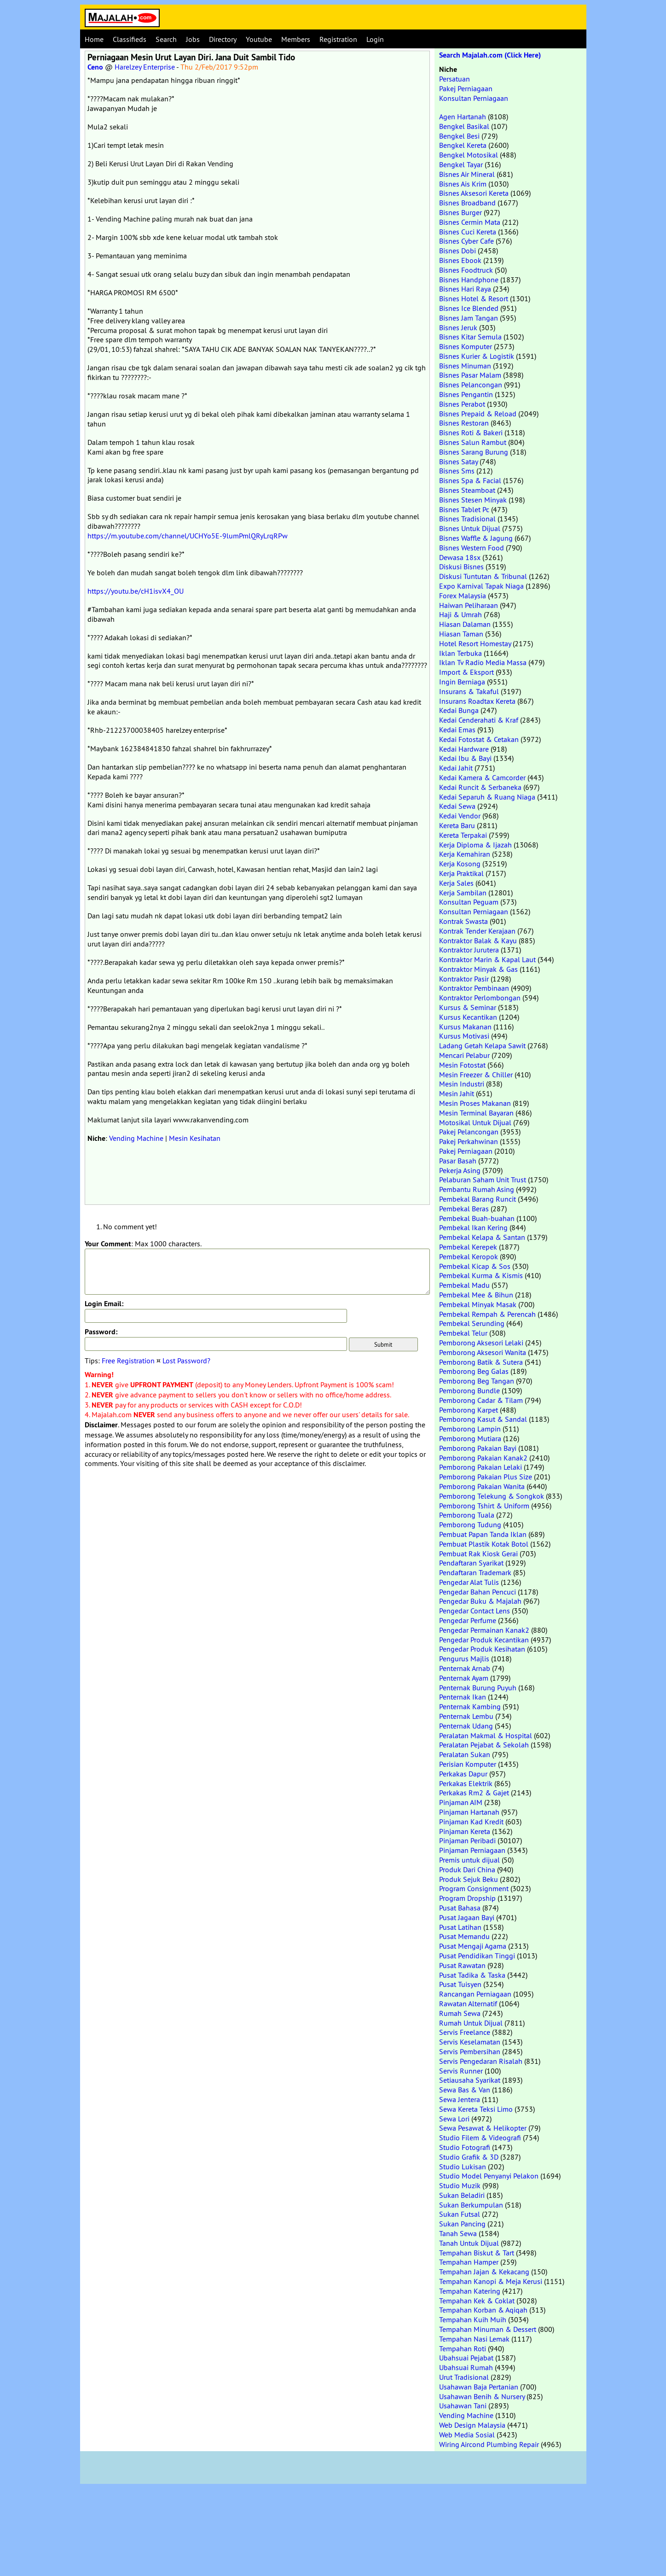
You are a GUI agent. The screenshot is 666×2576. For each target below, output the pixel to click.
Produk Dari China (467, 1869)
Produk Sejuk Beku (468, 1879)
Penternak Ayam (463, 1677)
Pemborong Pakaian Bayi (477, 1448)
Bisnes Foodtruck (466, 270)
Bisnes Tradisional (467, 518)
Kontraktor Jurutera (469, 949)
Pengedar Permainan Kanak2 (484, 1630)
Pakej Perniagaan (465, 88)
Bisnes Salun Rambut (472, 442)
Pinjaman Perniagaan (472, 1850)
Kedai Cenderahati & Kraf (478, 719)
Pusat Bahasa (460, 1907)
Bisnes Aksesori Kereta (474, 193)
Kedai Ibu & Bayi (465, 758)
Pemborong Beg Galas (474, 1371)
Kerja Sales (456, 883)
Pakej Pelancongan (468, 1131)
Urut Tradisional (464, 2377)
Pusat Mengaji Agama (472, 1946)
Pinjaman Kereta (464, 1831)
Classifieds (129, 39)
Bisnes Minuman (465, 365)
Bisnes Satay (458, 461)
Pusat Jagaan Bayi (466, 1917)
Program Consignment (474, 1888)
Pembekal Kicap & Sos (474, 1266)
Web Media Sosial (467, 2434)
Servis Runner (461, 2070)
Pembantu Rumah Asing (476, 1189)
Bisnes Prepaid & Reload (477, 413)
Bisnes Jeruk (458, 327)
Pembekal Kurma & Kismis (481, 1275)
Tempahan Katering (469, 2291)
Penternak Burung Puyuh (477, 1687)
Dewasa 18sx (460, 557)
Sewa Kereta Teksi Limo (476, 2109)
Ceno (95, 67)
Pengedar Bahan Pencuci (477, 1591)
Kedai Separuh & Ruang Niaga (487, 796)
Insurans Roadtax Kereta (477, 701)
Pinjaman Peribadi (467, 1840)
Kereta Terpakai (463, 835)
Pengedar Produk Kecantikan (484, 1639)
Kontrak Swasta (463, 921)
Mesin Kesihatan (194, 1138)
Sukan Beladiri (462, 2195)
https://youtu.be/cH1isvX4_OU (135, 591)
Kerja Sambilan (462, 892)
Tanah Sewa (458, 2233)
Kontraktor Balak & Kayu (478, 940)
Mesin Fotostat (462, 1064)
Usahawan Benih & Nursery (482, 2396)
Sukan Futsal (459, 2214)
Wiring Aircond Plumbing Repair (489, 2444)
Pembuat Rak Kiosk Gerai (478, 1553)
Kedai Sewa (457, 806)
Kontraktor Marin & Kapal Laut (487, 959)
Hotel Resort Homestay (475, 643)
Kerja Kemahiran (464, 854)
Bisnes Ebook (460, 260)
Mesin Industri (461, 1083)
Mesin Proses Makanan (475, 1103)
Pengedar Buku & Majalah (480, 1601)
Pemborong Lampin (470, 1428)
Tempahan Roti (462, 2348)
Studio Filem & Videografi (480, 2137)
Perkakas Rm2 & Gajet (474, 1792)
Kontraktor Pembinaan (474, 988)
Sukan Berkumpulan (471, 2204)
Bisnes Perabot (462, 404)
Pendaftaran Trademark (475, 1572)
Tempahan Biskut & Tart (476, 2252)
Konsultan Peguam (468, 901)
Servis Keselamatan (469, 2041)
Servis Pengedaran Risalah (480, 2061)
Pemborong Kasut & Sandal (483, 1419)
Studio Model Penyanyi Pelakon (489, 2175)
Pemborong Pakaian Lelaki (480, 1467)
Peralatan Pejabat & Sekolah (484, 1744)
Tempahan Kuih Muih (472, 2319)
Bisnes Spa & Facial (470, 480)
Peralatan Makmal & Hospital (485, 1735)
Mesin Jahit (456, 1093)
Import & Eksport (466, 672)
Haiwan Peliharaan (468, 605)
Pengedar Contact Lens (474, 1610)
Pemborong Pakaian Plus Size (485, 1476)
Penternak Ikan (462, 1696)
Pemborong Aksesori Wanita (482, 1352)
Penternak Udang (466, 1725)
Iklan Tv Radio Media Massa (483, 662)
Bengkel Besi (459, 135)
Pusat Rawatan (462, 1965)
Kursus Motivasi (464, 1035)
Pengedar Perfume (467, 1620)
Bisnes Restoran (464, 422)
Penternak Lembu (466, 1716)
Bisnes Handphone (468, 279)
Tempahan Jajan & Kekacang (484, 2271)
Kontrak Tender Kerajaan (477, 930)
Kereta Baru (457, 825)
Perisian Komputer (467, 1764)
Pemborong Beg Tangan (476, 1380)
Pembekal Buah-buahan (477, 1218)
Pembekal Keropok (468, 1256)
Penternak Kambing (470, 1706)
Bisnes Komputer (465, 346)
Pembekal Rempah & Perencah (487, 1314)
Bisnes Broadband (467, 202)
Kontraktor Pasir (464, 978)
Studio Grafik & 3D (468, 2156)
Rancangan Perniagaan (475, 1993)
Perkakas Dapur (463, 1773)
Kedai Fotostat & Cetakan (479, 739)
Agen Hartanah (462, 116)
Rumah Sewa (460, 2013)
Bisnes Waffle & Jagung (476, 538)
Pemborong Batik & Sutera (481, 1362)
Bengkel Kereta (462, 145)
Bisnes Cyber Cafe (466, 240)
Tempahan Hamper (468, 2261)
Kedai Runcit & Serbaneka (480, 787)
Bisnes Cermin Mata (469, 222)
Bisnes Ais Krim (462, 183)
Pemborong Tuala (466, 1514)
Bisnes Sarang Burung (473, 451)
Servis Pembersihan (469, 2051)
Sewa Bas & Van (464, 2089)
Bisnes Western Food (471, 547)
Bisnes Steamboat (467, 490)
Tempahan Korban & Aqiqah (483, 2309)
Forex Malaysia (462, 595)
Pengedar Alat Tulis (469, 1582)
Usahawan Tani (462, 2405)
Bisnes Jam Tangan (468, 317)
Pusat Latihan (460, 1927)
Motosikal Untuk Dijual (475, 1122)
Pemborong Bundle (469, 1390)
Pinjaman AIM (460, 1802)
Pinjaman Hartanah (469, 1812)
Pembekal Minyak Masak (477, 1304)
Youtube (259, 39)
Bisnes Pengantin (466, 394)
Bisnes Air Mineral (467, 174)
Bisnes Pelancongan (470, 384)
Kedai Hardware (464, 749)
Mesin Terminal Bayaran (476, 1112)
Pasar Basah (457, 1160)
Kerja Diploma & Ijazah (475, 844)
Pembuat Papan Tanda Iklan (483, 1534)
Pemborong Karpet (468, 1409)
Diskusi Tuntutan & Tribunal (483, 576)
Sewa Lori (454, 2118)
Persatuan (454, 78)
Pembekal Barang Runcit (477, 1198)
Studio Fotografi (464, 2147)
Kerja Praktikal (461, 873)
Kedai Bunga (459, 710)
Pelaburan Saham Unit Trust (482, 1179)
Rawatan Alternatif (468, 2003)
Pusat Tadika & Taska (472, 1975)
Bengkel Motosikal (468, 154)
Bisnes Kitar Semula (470, 336)
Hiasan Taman (461, 633)
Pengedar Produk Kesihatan (482, 1648)
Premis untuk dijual (469, 1859)
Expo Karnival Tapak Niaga (481, 585)
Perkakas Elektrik (465, 1783)
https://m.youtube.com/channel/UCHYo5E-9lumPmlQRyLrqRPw (187, 535)
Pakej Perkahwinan (468, 1141)
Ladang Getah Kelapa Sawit (482, 1045)
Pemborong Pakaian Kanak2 (483, 1457)
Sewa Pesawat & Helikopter (483, 2127)
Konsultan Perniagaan (473, 98)
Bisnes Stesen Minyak (473, 499)
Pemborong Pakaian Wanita (482, 1486)
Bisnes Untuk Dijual (469, 528)
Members (295, 39)
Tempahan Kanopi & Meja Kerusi (490, 2281)
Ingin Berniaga (462, 681)
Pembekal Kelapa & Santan (482, 1237)
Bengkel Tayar (461, 164)
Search (166, 39)
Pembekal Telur (463, 1333)
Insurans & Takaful (469, 691)
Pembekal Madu (464, 1285)
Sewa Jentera (459, 2099)
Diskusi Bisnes (461, 566)
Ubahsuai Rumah (466, 2367)
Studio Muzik (460, 2185)
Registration (338, 39)
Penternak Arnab (464, 1668)
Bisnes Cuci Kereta (467, 231)
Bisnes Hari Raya (465, 288)
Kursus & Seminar (467, 1007)
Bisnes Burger (460, 212)
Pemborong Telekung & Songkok (491, 1496)
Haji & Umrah (460, 614)
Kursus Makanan (465, 1026)
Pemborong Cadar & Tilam (481, 1400)
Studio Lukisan (462, 2166)
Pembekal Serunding (471, 1323)
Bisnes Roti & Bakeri (471, 432)
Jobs (193, 39)
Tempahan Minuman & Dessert (487, 2329)
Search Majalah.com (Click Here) (490, 55)
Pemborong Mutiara (470, 1438)
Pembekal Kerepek (468, 1246)
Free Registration (128, 1360)
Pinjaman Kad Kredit (471, 1821)
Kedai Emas (457, 729)
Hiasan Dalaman (465, 624)
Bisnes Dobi (457, 250)
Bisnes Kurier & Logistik (476, 356)
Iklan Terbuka (460, 653)
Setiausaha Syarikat (469, 2080)
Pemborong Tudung (470, 1524)
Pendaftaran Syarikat (471, 1562)
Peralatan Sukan (464, 1754)
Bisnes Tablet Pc (464, 509)
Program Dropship (467, 1898)
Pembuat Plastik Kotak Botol (483, 1543)
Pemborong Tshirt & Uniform (484, 1505)
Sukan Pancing (462, 2223)
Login (375, 39)
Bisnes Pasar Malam (470, 375)
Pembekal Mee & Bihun (476, 1294)
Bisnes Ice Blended (468, 308)
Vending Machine (136, 1138)
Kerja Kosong (460, 863)
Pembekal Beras (464, 1208)
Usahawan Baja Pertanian (478, 2386)
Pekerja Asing (460, 1170)
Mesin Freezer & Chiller (476, 1074)
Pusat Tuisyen (460, 1984)
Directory (223, 39)
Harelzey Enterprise (145, 66)
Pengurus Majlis (464, 1658)
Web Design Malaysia (472, 2425)
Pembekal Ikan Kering (473, 1227)
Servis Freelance (464, 2032)
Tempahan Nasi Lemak (474, 2338)
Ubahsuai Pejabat (466, 2357)
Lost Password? (186, 1360)
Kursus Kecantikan (468, 1017)
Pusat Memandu (464, 1936)
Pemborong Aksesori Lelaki (481, 1342)
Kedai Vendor (460, 815)
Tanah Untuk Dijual (469, 2243)
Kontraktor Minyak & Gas (478, 969)
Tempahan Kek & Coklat (477, 2300)
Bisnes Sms (457, 470)
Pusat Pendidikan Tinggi (477, 1955)
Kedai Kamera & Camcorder (482, 777)
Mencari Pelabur (464, 1055)
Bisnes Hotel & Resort (473, 298)
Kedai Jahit (456, 767)
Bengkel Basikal (464, 126)
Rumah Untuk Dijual (471, 2022)
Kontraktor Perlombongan (480, 997)
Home (94, 39)
